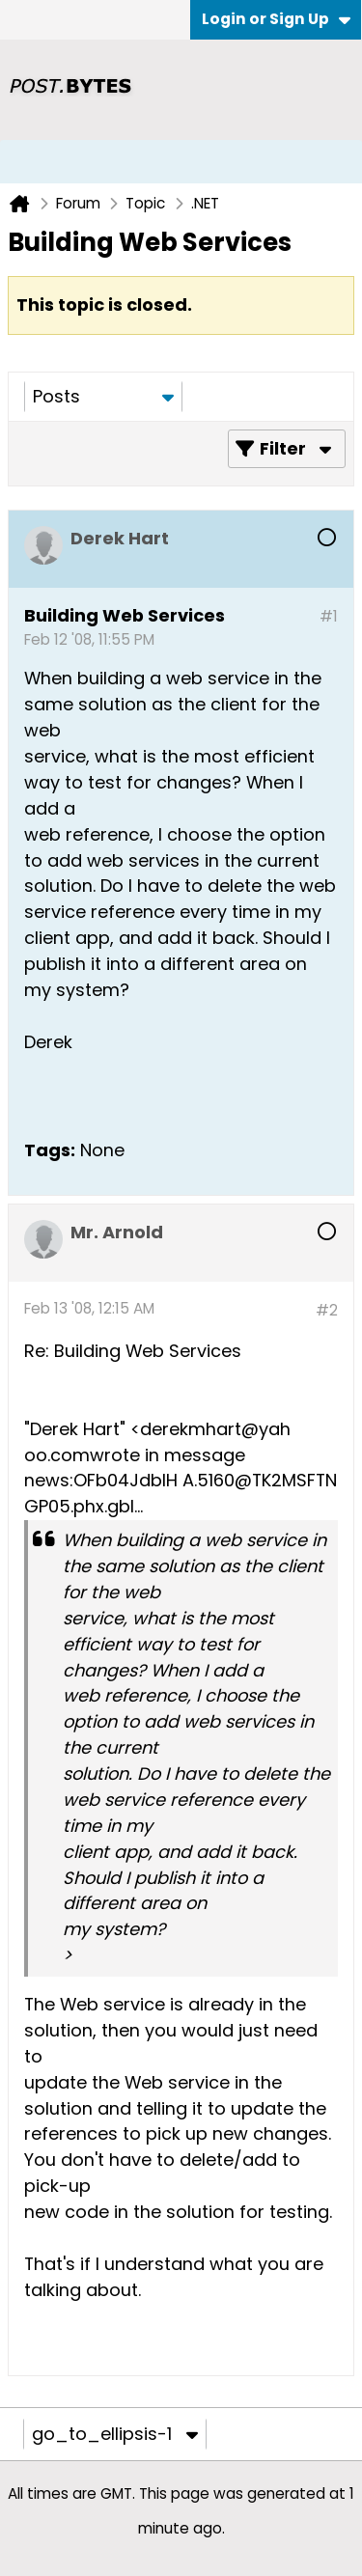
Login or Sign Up (276, 19)
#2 (327, 1310)
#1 (329, 616)
